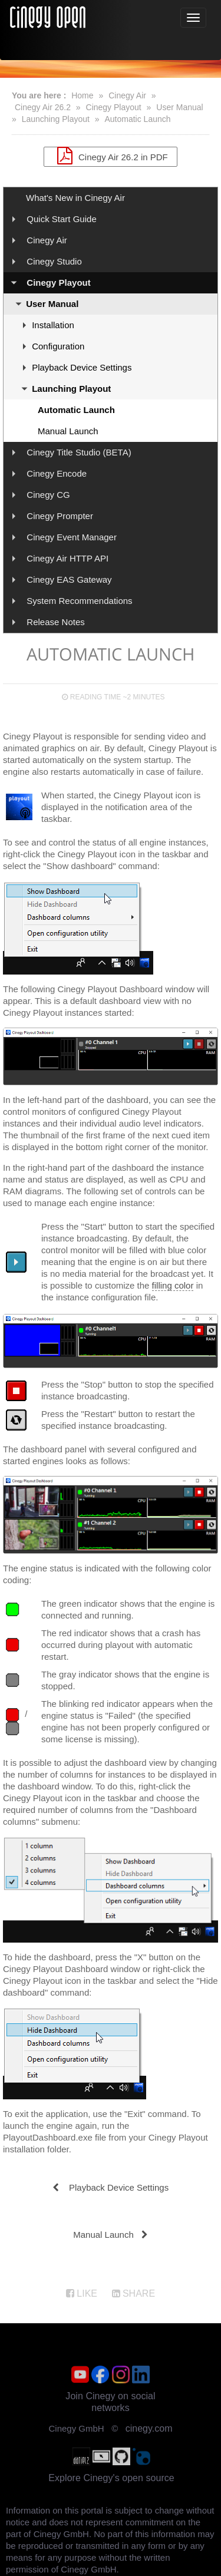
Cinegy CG (48, 495)
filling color (173, 1285)
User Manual (179, 107)
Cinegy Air (127, 95)
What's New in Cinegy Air (75, 198)
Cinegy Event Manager (72, 537)
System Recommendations (79, 601)
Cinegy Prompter (60, 516)
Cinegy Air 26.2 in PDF (110, 155)
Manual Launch (68, 431)
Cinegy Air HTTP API (67, 558)
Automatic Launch (137, 119)
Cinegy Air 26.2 (43, 107)
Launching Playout (56, 119)
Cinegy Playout (113, 107)
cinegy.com (149, 2428)
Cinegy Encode (57, 473)
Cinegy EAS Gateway (69, 579)
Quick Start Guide (61, 219)
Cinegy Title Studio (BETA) (79, 452)
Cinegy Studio (54, 261)
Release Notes (55, 622)
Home (82, 95)
